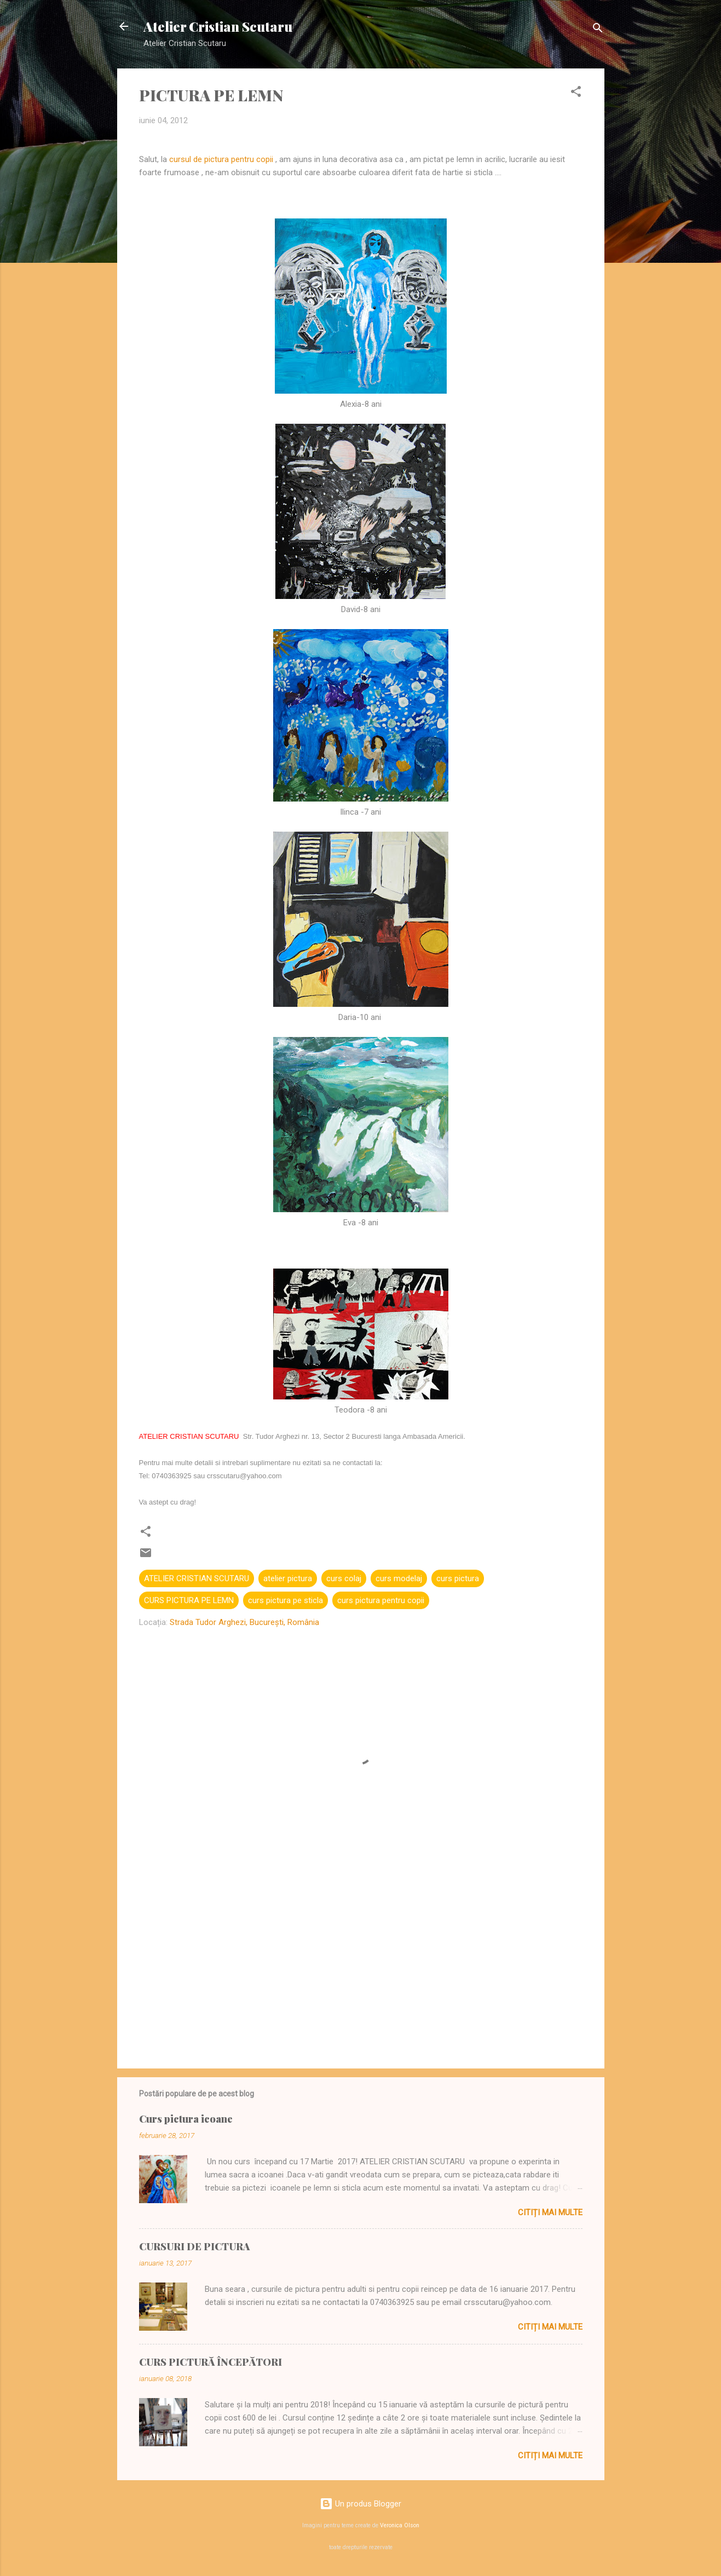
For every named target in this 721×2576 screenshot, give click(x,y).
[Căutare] (597, 30)
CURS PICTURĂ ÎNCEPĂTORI (210, 2361)
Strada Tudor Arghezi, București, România (244, 1622)
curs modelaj (399, 1578)
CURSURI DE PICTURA (194, 2246)
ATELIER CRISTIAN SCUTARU (196, 1578)
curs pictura (457, 1578)
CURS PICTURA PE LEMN (189, 1600)
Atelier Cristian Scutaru (217, 26)
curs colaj (343, 1578)
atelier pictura (287, 1578)
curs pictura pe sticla (285, 1600)
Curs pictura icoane (186, 2118)
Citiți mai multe (550, 2212)
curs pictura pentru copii (380, 1600)
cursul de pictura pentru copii (221, 159)
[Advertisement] (360, 1966)
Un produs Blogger (360, 2504)
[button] (575, 93)
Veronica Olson (399, 2525)
